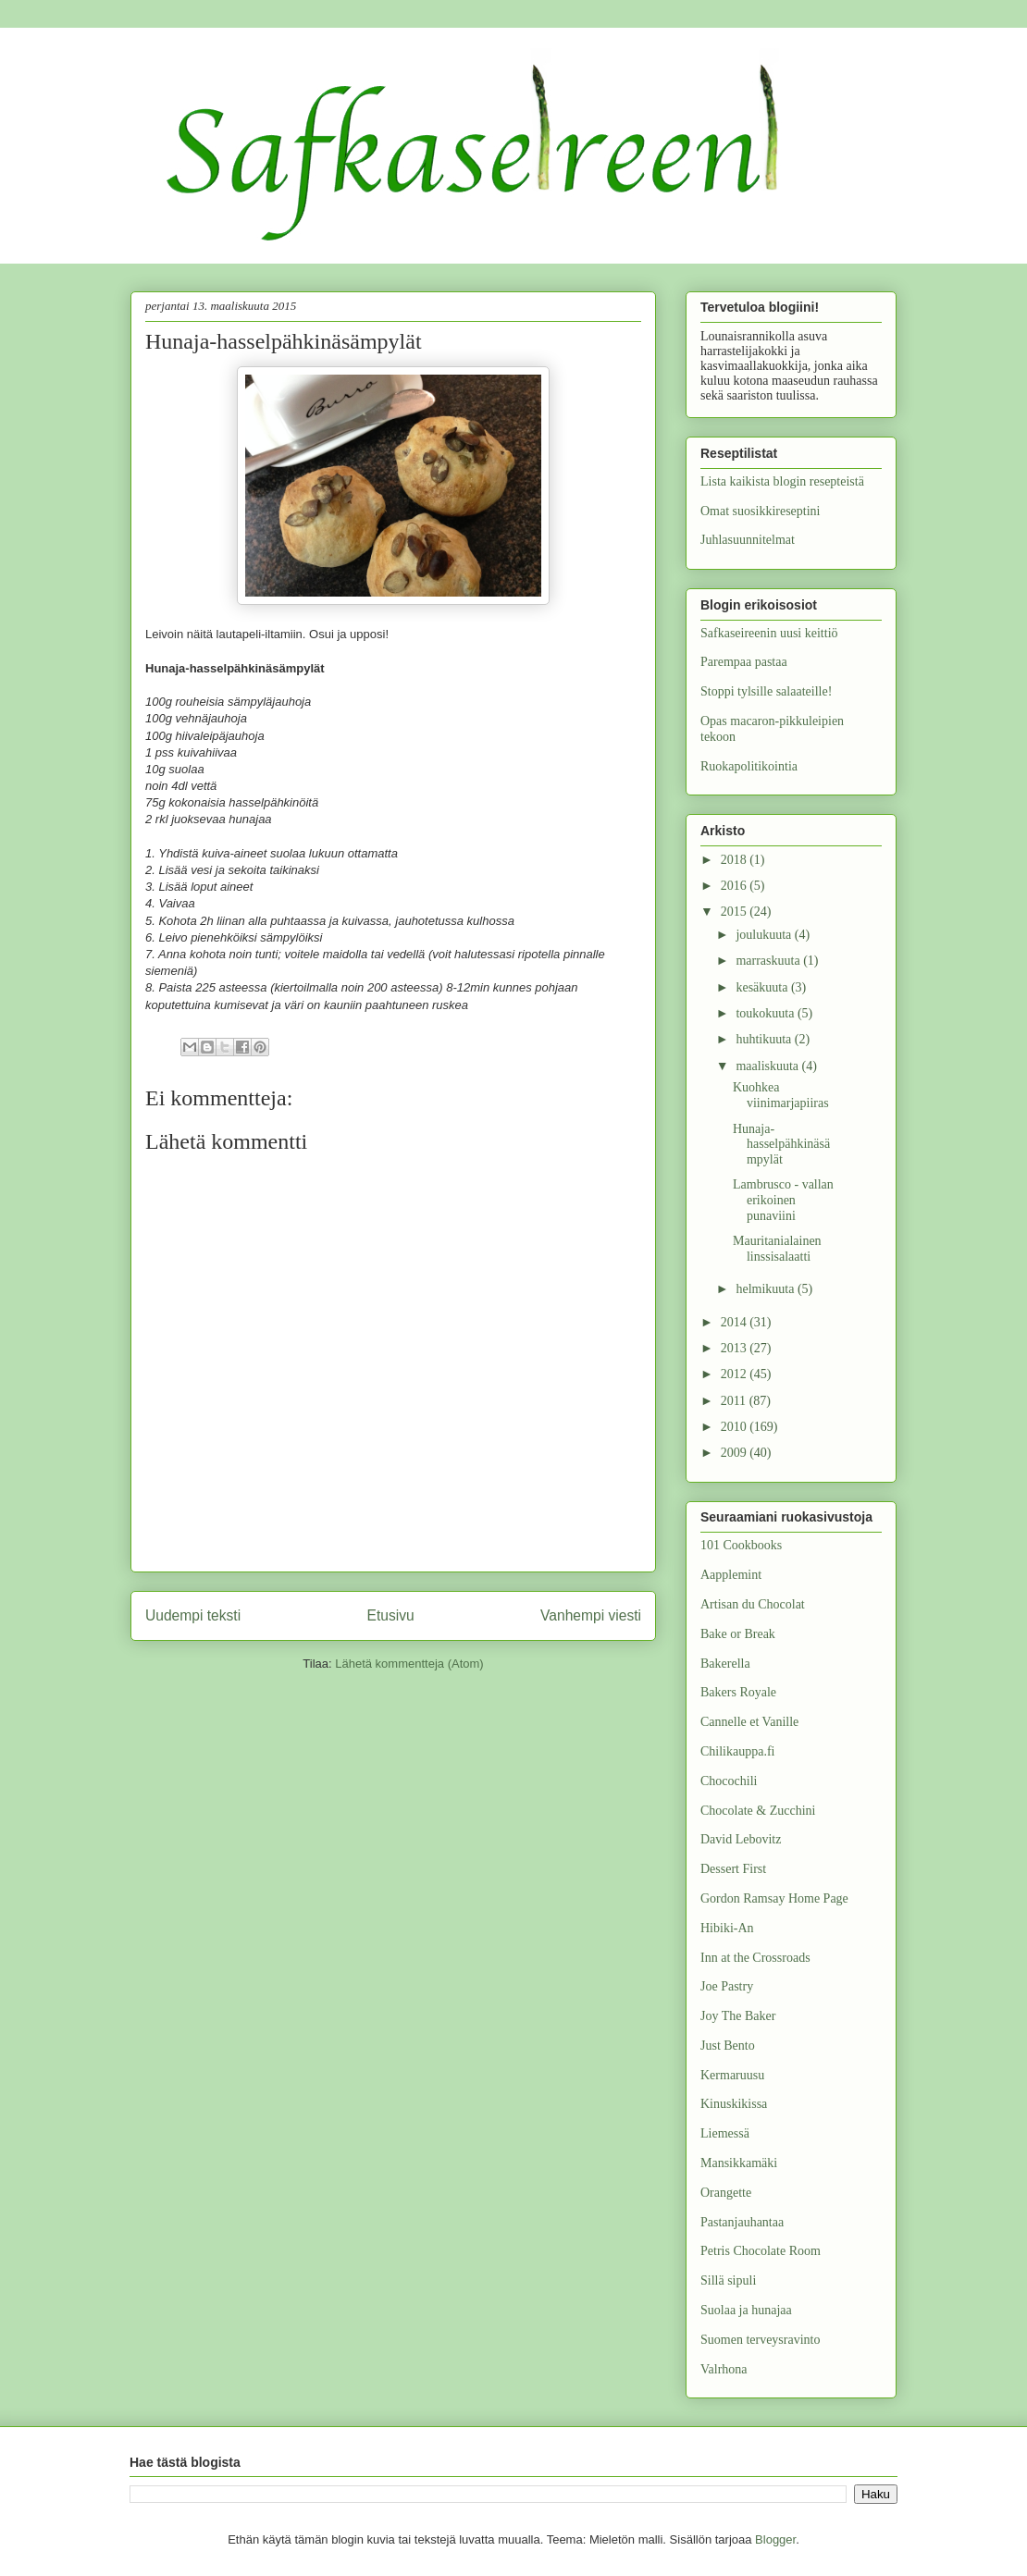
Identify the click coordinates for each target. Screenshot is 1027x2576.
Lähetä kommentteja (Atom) (409, 1663)
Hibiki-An (727, 1928)
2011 (735, 1401)
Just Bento (727, 2045)
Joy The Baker (737, 2016)
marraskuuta (769, 961)
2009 (735, 1453)
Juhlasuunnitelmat (747, 540)
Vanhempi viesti (590, 1615)
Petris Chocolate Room (760, 2251)
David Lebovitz (740, 1839)
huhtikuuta (765, 1039)
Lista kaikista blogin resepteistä (782, 481)
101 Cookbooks (741, 1545)
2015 (735, 911)
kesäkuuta (763, 987)
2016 (735, 886)
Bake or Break (737, 1634)
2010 (735, 1427)
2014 (735, 1322)
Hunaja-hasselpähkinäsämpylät (781, 1144)
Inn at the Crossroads (755, 1958)
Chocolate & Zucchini (757, 1811)
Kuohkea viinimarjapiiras (781, 1095)
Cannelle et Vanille (749, 1722)
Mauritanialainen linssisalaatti (777, 1248)
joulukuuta (765, 935)
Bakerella (725, 1663)
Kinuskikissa (733, 2104)
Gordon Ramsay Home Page (774, 1898)
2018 (735, 860)
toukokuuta (767, 1013)
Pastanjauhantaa (742, 2222)
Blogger (775, 2539)
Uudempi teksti (193, 1615)
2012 (735, 1374)
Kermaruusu (732, 2075)
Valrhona (724, 2369)
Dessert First (733, 1869)
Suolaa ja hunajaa (746, 2310)
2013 (735, 1348)
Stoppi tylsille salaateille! (766, 691)
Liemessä (724, 2133)
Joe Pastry (726, 1986)
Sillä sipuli (728, 2280)
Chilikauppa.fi (737, 1751)
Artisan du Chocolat (752, 1604)
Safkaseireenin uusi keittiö (769, 633)
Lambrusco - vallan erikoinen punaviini (783, 1200)
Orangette (725, 2193)
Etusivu (391, 1615)
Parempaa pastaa (743, 662)
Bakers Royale (738, 1692)
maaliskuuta (768, 1066)
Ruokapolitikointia (749, 766)
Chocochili (728, 1781)
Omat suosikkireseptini (760, 511)
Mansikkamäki (738, 2163)
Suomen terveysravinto (760, 2340)
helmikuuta (767, 1289)
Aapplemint (730, 1575)
